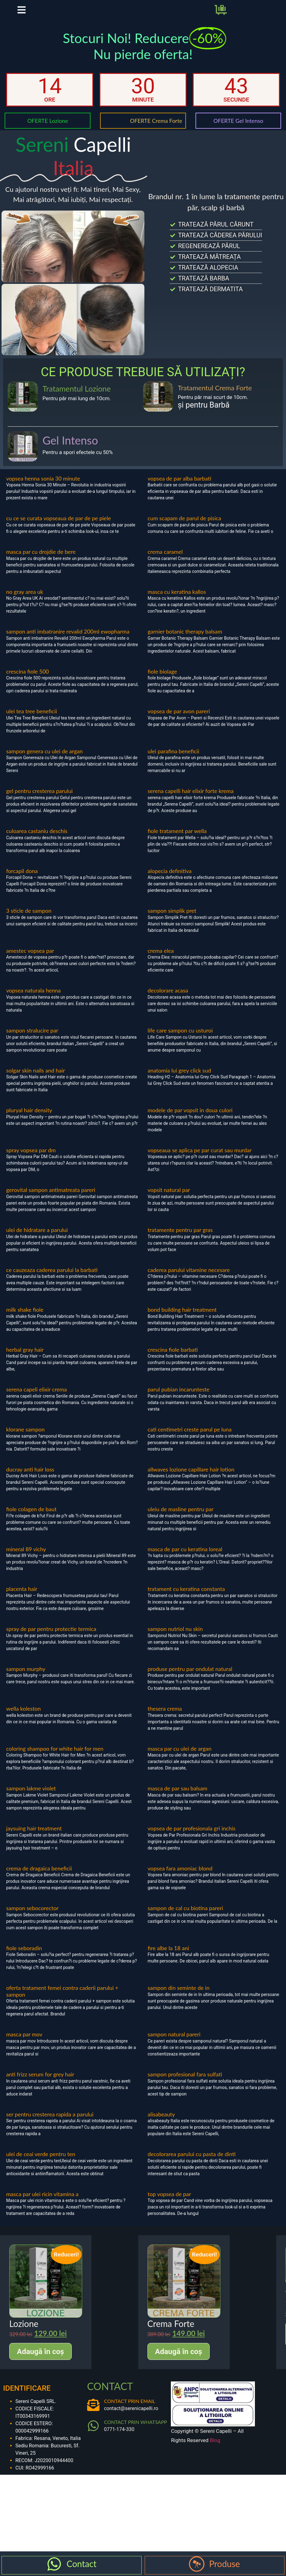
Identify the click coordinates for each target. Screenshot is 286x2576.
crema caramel (165, 560)
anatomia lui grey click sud (179, 1079)
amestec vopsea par (30, 959)
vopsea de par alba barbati (179, 487)
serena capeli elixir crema (36, 1398)
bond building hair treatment (182, 1318)
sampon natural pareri (174, 2043)
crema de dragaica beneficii (39, 1877)
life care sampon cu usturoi (180, 1039)
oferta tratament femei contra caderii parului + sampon (62, 2000)
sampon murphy (25, 1678)
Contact (81, 2563)
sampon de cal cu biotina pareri (185, 1917)
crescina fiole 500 (27, 680)
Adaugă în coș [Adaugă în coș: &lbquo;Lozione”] (40, 2361)
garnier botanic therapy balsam (185, 640)
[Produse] (196, 2564)
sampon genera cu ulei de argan (44, 760)
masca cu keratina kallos (177, 600)
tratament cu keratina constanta (186, 1598)
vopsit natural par (169, 1199)
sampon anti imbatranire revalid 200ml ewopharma (67, 640)
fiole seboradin (24, 1957)
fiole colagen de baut (31, 1518)
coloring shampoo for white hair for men (54, 1757)
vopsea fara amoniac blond (180, 1877)
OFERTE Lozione (47, 130)
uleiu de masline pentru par (181, 1518)
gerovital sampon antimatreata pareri (50, 1199)
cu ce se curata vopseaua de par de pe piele (58, 527)
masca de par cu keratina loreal (185, 1558)
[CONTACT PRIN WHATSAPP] (93, 2435)
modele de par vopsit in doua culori (190, 1119)
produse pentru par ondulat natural (190, 1678)
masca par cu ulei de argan (179, 1757)
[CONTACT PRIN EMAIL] (93, 2414)
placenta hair (21, 1598)
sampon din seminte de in (179, 1997)
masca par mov (24, 2043)
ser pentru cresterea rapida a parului (50, 2123)
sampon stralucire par (32, 1039)
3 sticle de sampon (28, 919)
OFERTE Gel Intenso (238, 130)
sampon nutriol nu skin (175, 1638)
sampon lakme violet (31, 1797)
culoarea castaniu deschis (36, 840)
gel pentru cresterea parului (39, 800)
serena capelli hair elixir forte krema (191, 800)
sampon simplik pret (172, 919)
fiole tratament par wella (177, 840)
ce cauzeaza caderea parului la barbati (52, 1279)
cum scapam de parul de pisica (184, 527)
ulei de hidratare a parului (37, 1239)
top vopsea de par (169, 2203)
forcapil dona (22, 880)
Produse (224, 2563)
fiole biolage (162, 680)
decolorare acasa (168, 999)
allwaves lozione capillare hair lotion (191, 1478)
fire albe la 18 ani (168, 1957)
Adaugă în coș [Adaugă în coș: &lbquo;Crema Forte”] (178, 2361)
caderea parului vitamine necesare (189, 1279)
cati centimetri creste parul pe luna (190, 1438)
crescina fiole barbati (173, 1358)
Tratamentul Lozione (76, 397)
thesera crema (165, 1717)
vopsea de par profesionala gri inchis (192, 1837)
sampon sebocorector (32, 1917)
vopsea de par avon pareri (179, 720)
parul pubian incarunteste (179, 1398)
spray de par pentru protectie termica (51, 1638)
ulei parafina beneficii (173, 760)
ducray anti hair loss (30, 1478)
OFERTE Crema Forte (156, 130)
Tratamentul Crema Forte (215, 397)
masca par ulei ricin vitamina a (42, 2203)
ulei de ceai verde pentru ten (40, 2163)
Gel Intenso (70, 449)
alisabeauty (161, 2123)
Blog (215, 2449)
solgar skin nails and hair (35, 1079)
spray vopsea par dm (31, 1159)
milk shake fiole (24, 1318)
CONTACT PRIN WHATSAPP (135, 2431)
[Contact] (54, 2564)
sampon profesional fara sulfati (185, 2083)
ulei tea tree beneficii (31, 720)
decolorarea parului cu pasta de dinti (192, 2163)
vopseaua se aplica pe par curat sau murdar (200, 1159)
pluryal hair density (29, 1119)
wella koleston (23, 1717)
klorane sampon (25, 1438)
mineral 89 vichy (26, 1558)
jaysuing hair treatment (34, 1837)
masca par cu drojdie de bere (41, 560)
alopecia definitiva (170, 880)
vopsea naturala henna (33, 999)
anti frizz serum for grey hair (40, 2083)
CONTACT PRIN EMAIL (129, 2410)
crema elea (161, 959)
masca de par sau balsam (177, 1797)
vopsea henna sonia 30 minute (43, 487)
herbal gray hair (25, 1358)
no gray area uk (24, 600)
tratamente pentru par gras (180, 1239)
